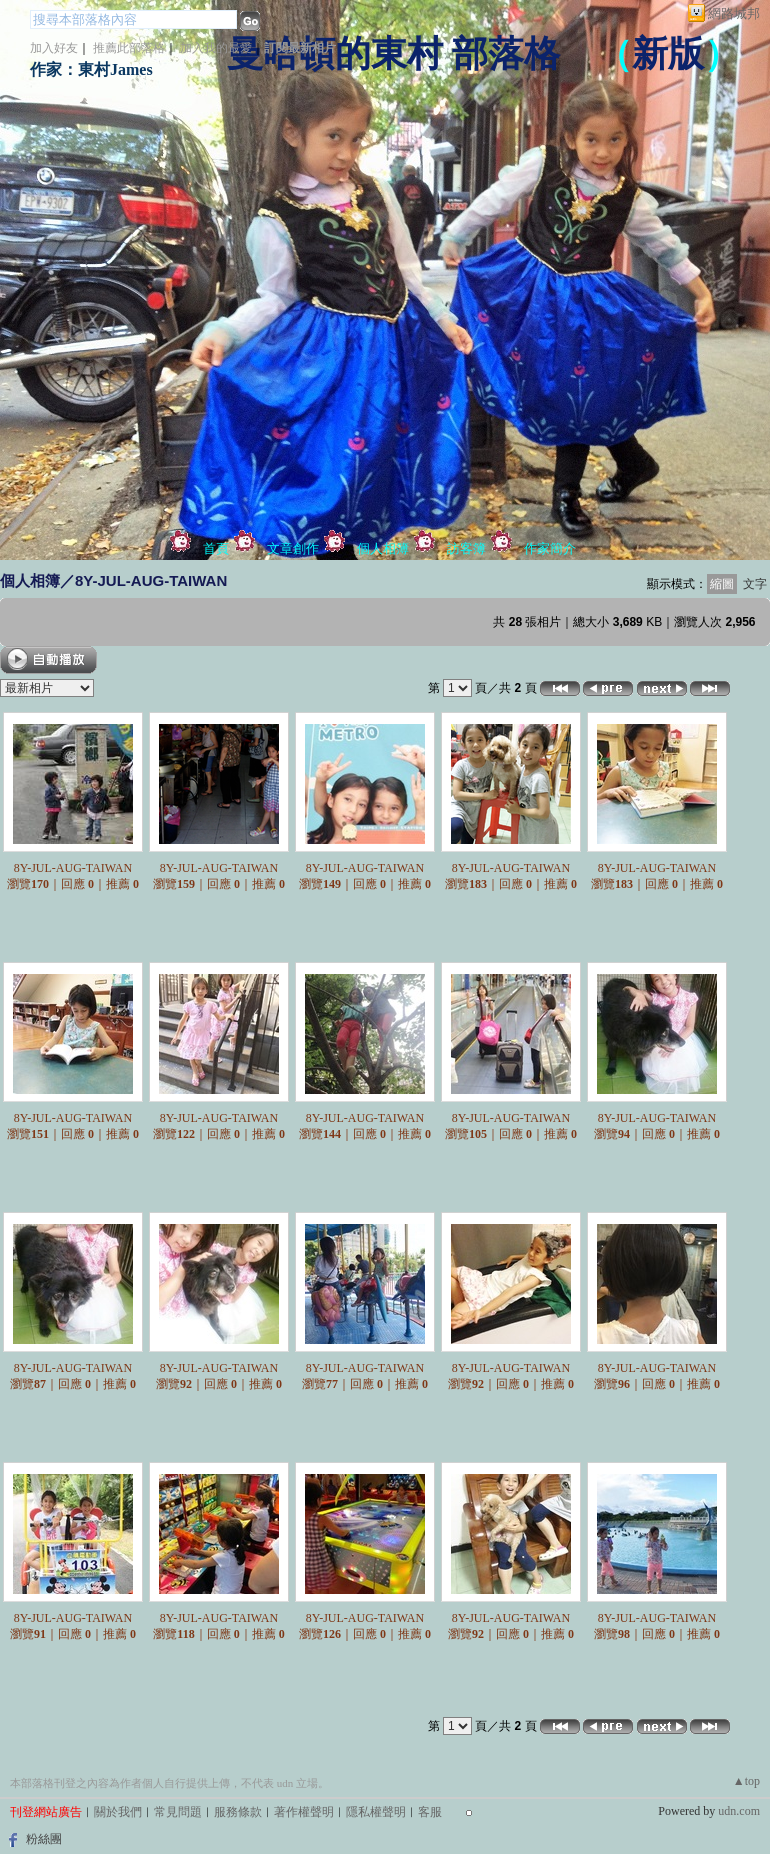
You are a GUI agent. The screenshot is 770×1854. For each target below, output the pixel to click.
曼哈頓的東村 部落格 (393, 54)
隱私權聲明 (376, 1812)
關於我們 (118, 1812)
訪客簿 (466, 548)
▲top (746, 1781)
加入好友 (54, 48)
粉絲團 (44, 1839)
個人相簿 (383, 548)
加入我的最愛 (216, 48)
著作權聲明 (304, 1812)
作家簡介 (550, 548)
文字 (755, 584)
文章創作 (293, 548)
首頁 (216, 548)
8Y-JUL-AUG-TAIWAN (73, 868)
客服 (430, 1812)
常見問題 (178, 1812)
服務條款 (238, 1812)
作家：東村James (91, 69)
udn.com (739, 1811)
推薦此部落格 (129, 48)
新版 (668, 54)
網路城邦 (734, 13)
